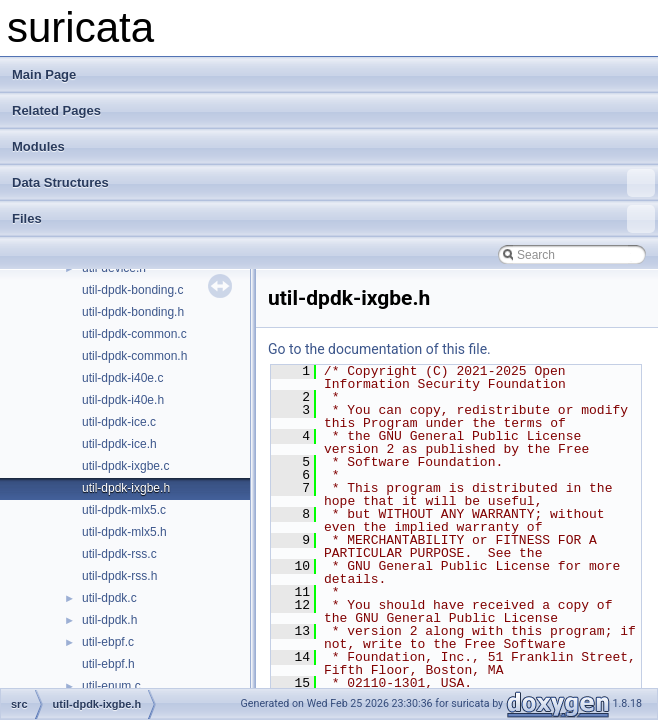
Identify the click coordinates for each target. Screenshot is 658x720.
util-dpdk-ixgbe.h (126, 488)
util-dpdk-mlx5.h (124, 532)
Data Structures (333, 183)
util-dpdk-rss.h (119, 576)
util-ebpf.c (108, 642)
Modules (38, 146)
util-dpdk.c (109, 598)
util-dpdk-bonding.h (133, 312)
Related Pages (56, 110)
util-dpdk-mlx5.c (124, 510)
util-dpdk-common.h (134, 356)
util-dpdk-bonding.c (132, 290)
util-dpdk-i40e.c (122, 378)
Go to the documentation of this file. (379, 349)
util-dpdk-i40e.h (123, 400)
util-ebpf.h (108, 664)
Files (333, 219)
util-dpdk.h (109, 620)
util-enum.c (111, 686)
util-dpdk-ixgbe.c (125, 466)
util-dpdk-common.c (134, 334)
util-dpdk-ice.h (119, 444)
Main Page (44, 74)
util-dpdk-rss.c (119, 554)
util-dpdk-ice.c (119, 422)
